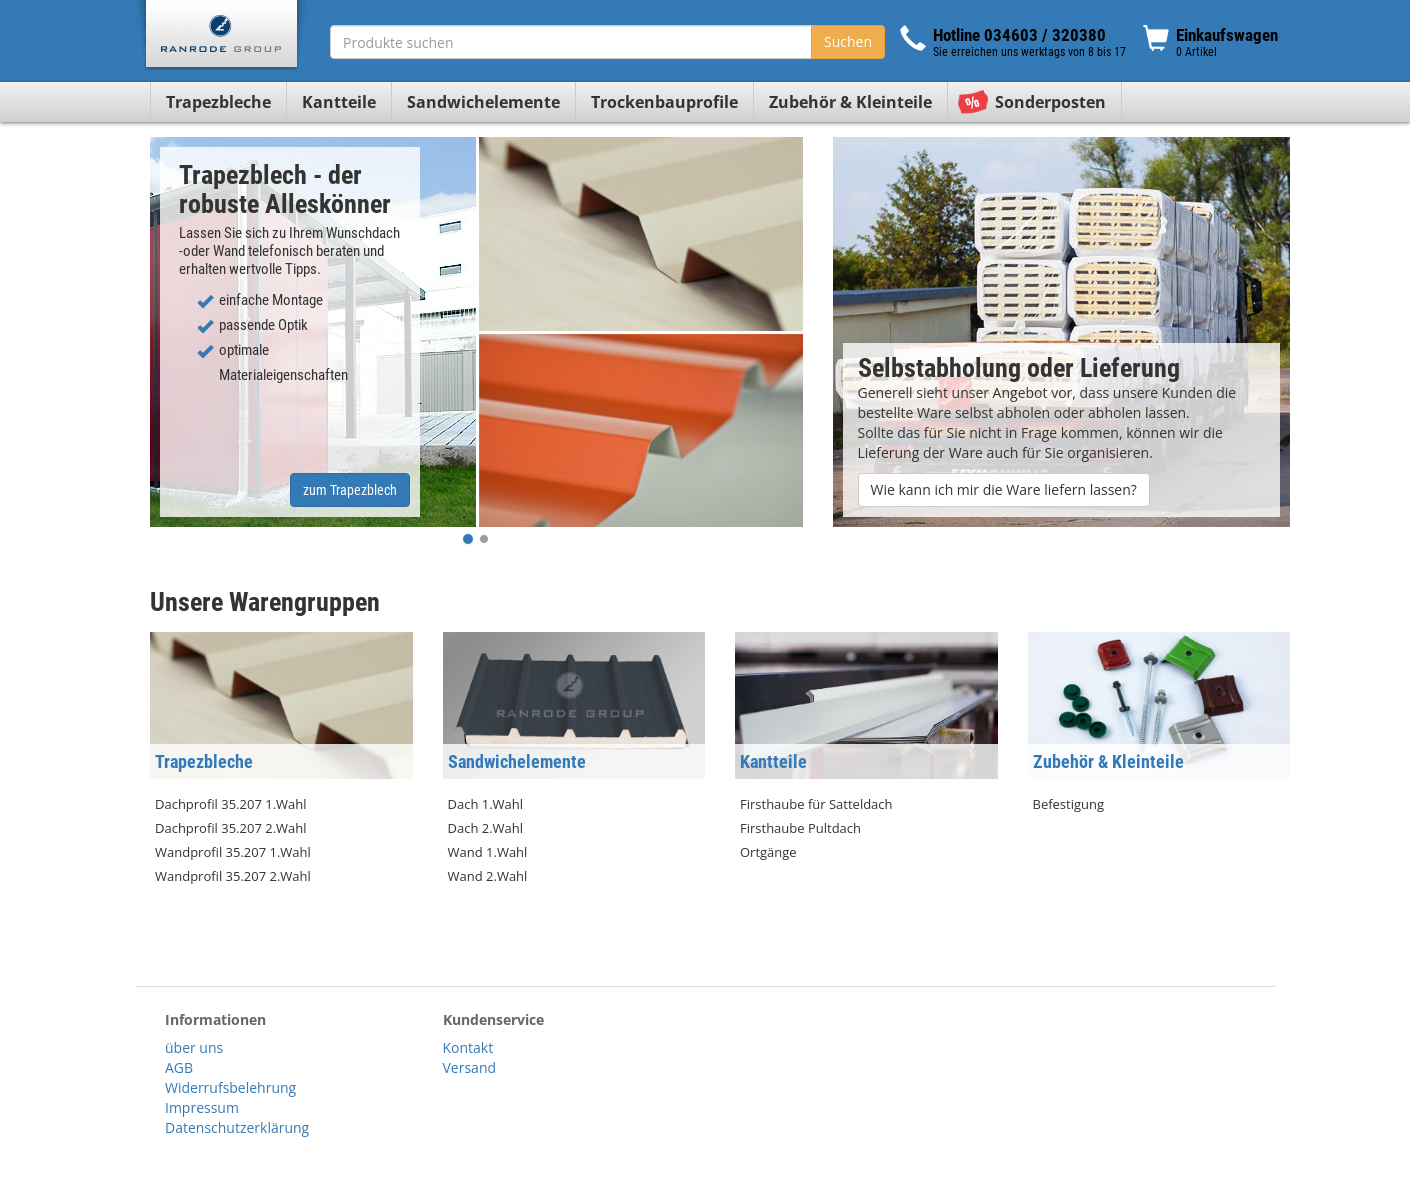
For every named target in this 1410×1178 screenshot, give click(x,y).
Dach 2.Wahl (486, 828)
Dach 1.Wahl (486, 804)
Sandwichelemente (483, 102)
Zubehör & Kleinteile (850, 102)
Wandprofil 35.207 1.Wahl (233, 852)
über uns (194, 1047)
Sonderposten (1050, 102)
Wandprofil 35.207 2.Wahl (233, 876)
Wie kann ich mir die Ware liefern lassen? (1004, 489)
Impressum (202, 1107)
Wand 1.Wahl (488, 852)
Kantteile (339, 102)
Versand (470, 1067)
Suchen (848, 41)
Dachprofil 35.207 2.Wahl (231, 828)
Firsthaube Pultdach (800, 828)
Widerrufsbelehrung (230, 1087)
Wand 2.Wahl (488, 876)
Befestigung (1069, 804)
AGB (179, 1067)
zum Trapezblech (350, 490)
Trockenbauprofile (664, 102)
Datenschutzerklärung (237, 1127)
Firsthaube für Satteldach (816, 804)
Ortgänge (768, 852)
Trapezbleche (218, 102)
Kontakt (468, 1047)
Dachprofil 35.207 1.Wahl (231, 804)
